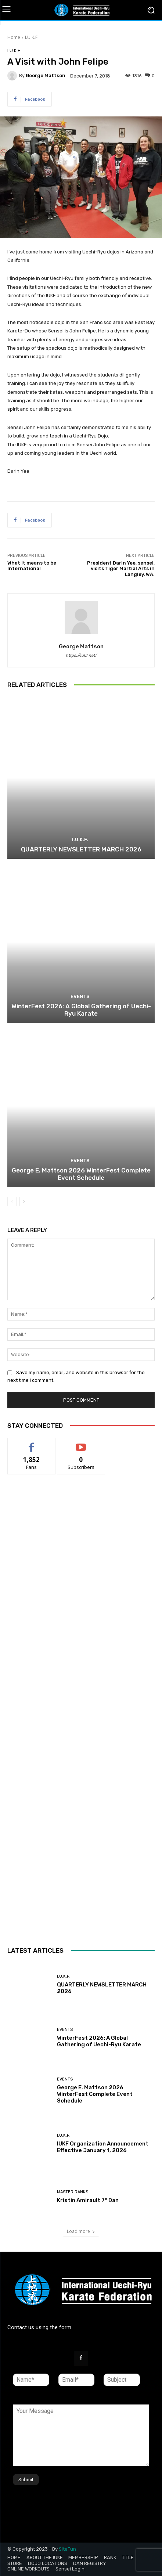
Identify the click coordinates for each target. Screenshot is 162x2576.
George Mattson (45, 75)
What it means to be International (31, 566)
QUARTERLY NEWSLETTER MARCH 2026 (81, 849)
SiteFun (67, 2549)
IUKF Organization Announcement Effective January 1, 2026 (102, 2147)
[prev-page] (12, 1201)
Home (13, 37)
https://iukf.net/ (81, 655)
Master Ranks (72, 2192)
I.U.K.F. (32, 37)
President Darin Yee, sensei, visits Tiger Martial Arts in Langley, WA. (121, 568)
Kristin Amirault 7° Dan (88, 2200)
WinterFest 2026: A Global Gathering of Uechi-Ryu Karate (81, 1009)
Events (80, 996)
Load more (81, 2231)
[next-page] (23, 1201)
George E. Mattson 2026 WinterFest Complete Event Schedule (81, 1174)
